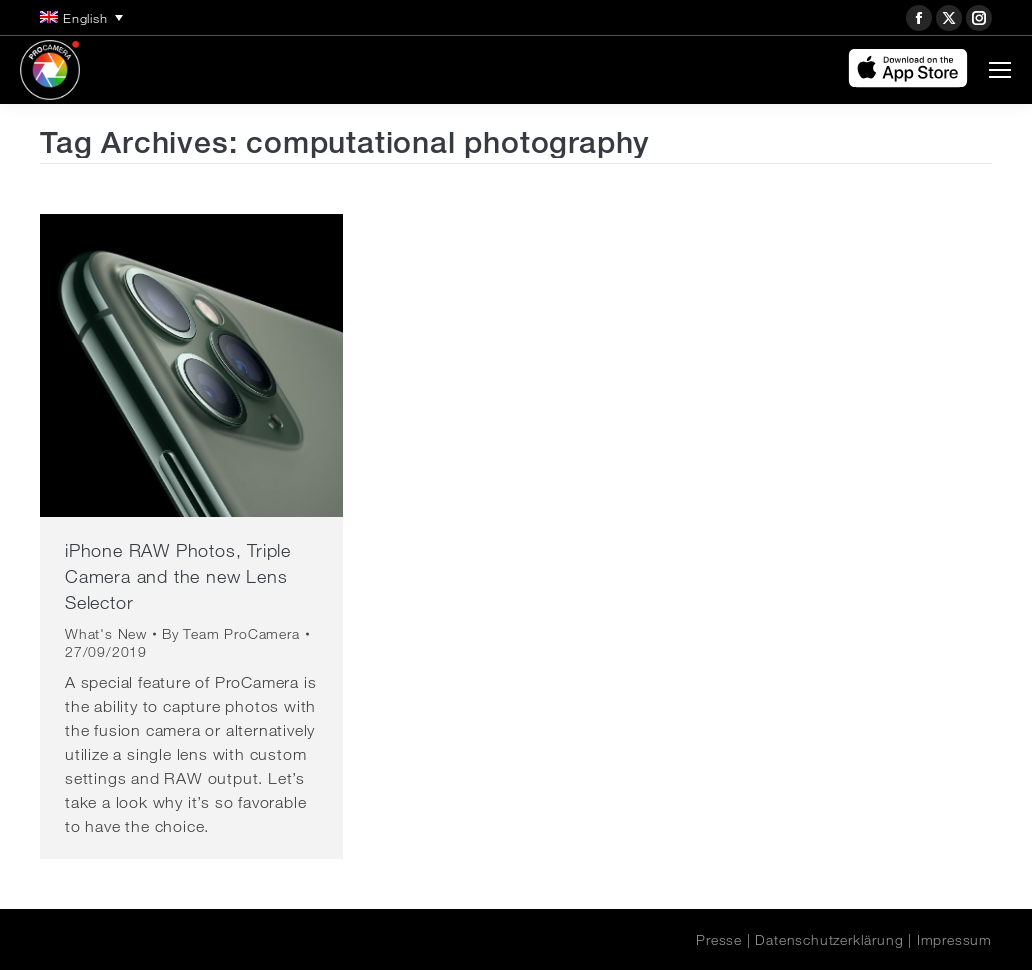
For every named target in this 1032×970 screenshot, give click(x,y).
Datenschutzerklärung (829, 940)
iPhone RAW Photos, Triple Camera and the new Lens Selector (178, 576)
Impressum (954, 940)
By (231, 634)
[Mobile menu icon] (1000, 70)
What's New (106, 634)
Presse (719, 940)
